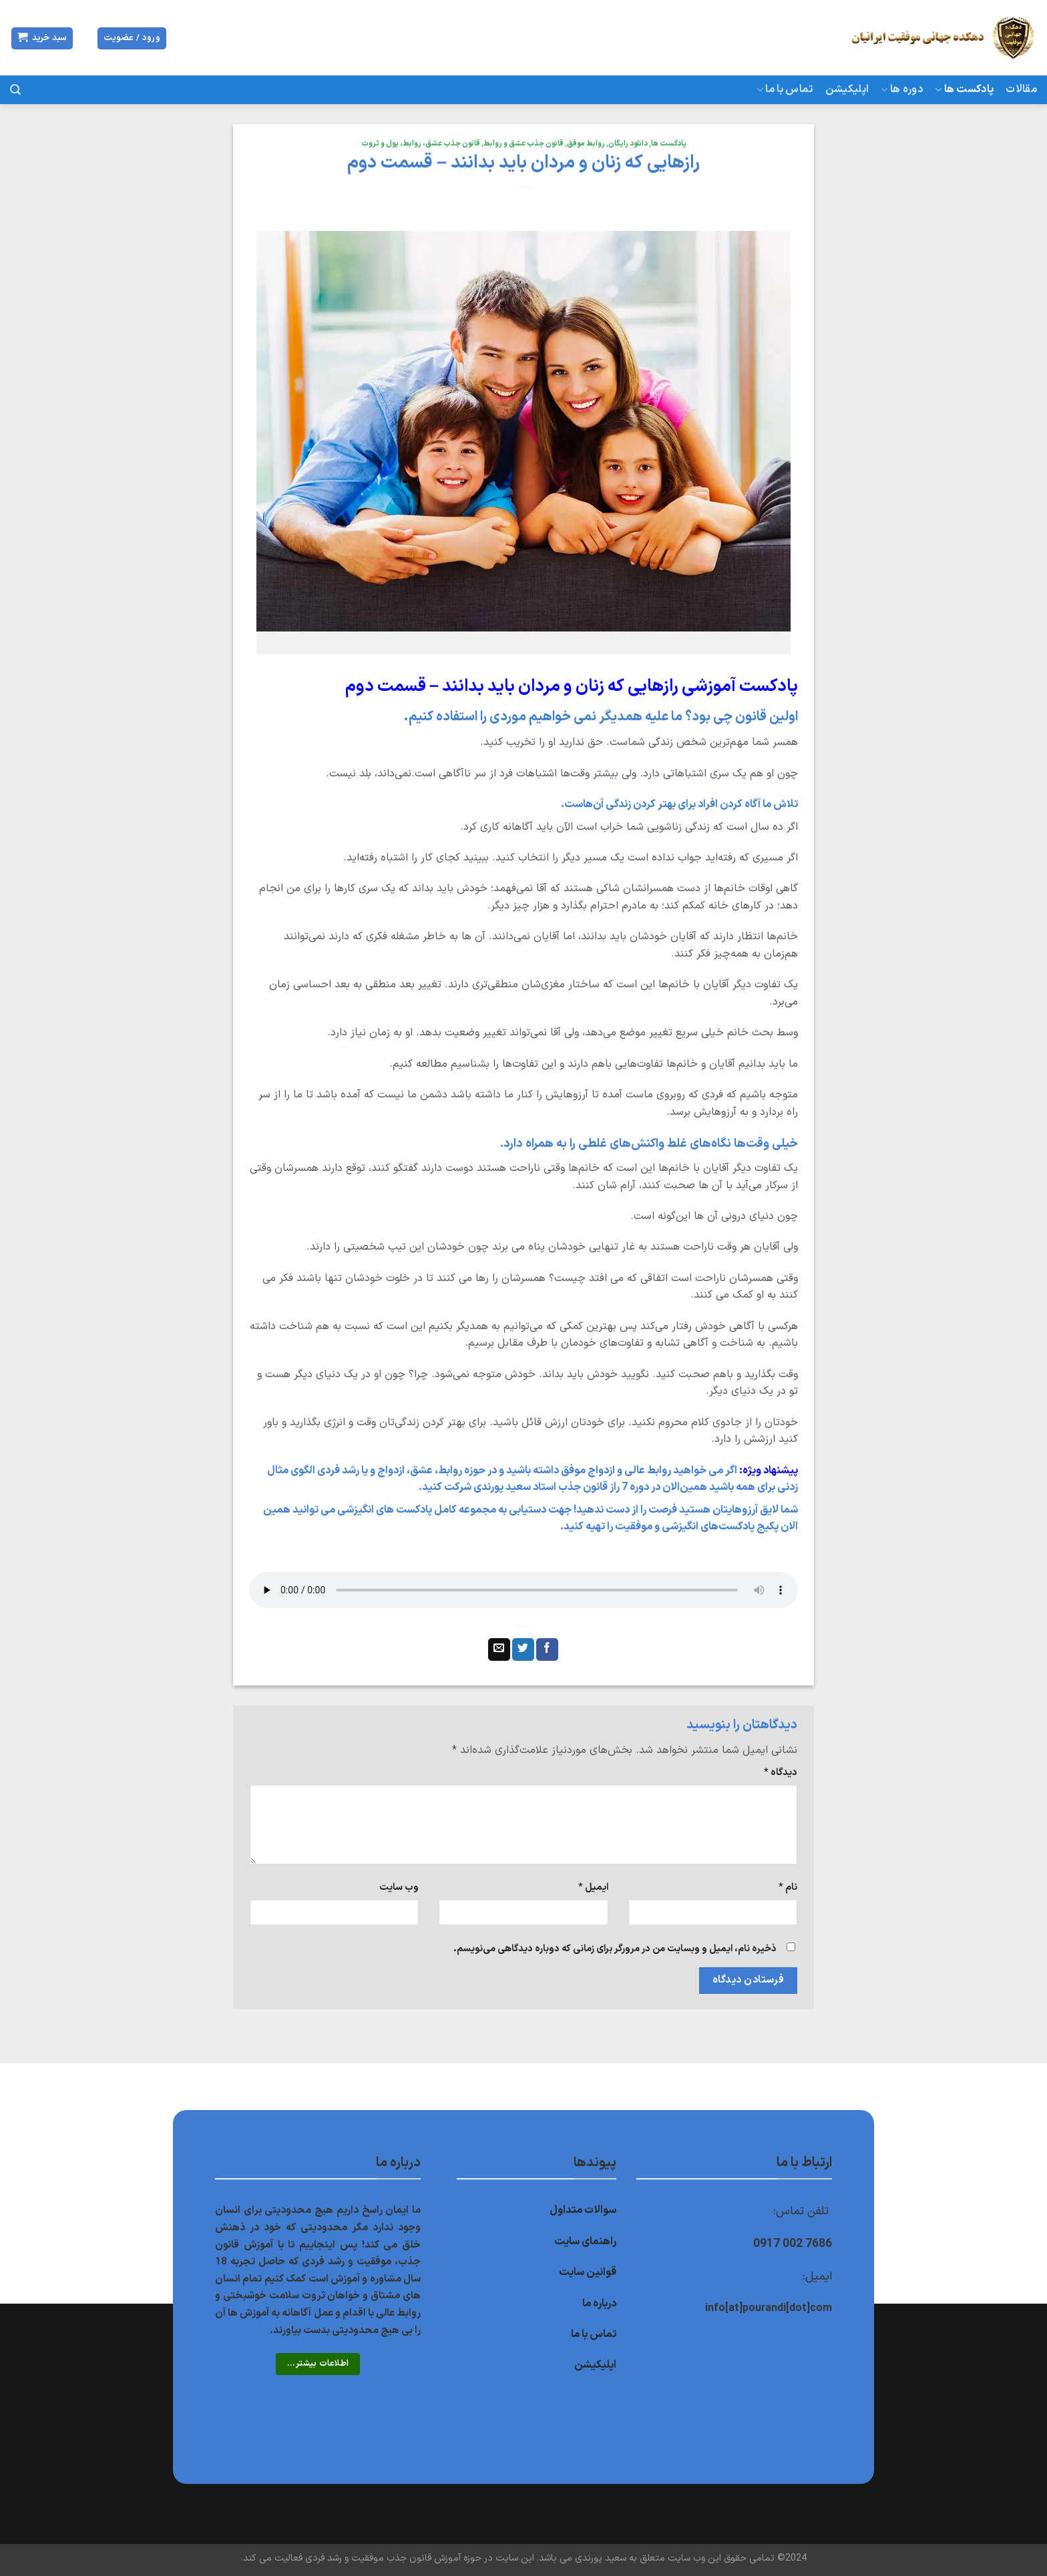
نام (788, 1887)
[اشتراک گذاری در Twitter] (523, 1649)
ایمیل (593, 1887)
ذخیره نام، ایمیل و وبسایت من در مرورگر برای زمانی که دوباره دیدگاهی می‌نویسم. (615, 1949)
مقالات (1021, 89)
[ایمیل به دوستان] (499, 1649)
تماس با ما (785, 89)
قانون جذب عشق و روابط (523, 144)
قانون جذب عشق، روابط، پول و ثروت (420, 144)
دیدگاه (780, 1773)
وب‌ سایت (399, 1887)
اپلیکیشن (847, 89)
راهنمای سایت (585, 2242)
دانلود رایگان (628, 144)
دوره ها (902, 89)
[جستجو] (15, 90)
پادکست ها (964, 89)
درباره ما (599, 2304)
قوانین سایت (587, 2272)
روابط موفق (586, 144)
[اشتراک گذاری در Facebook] (547, 1649)
